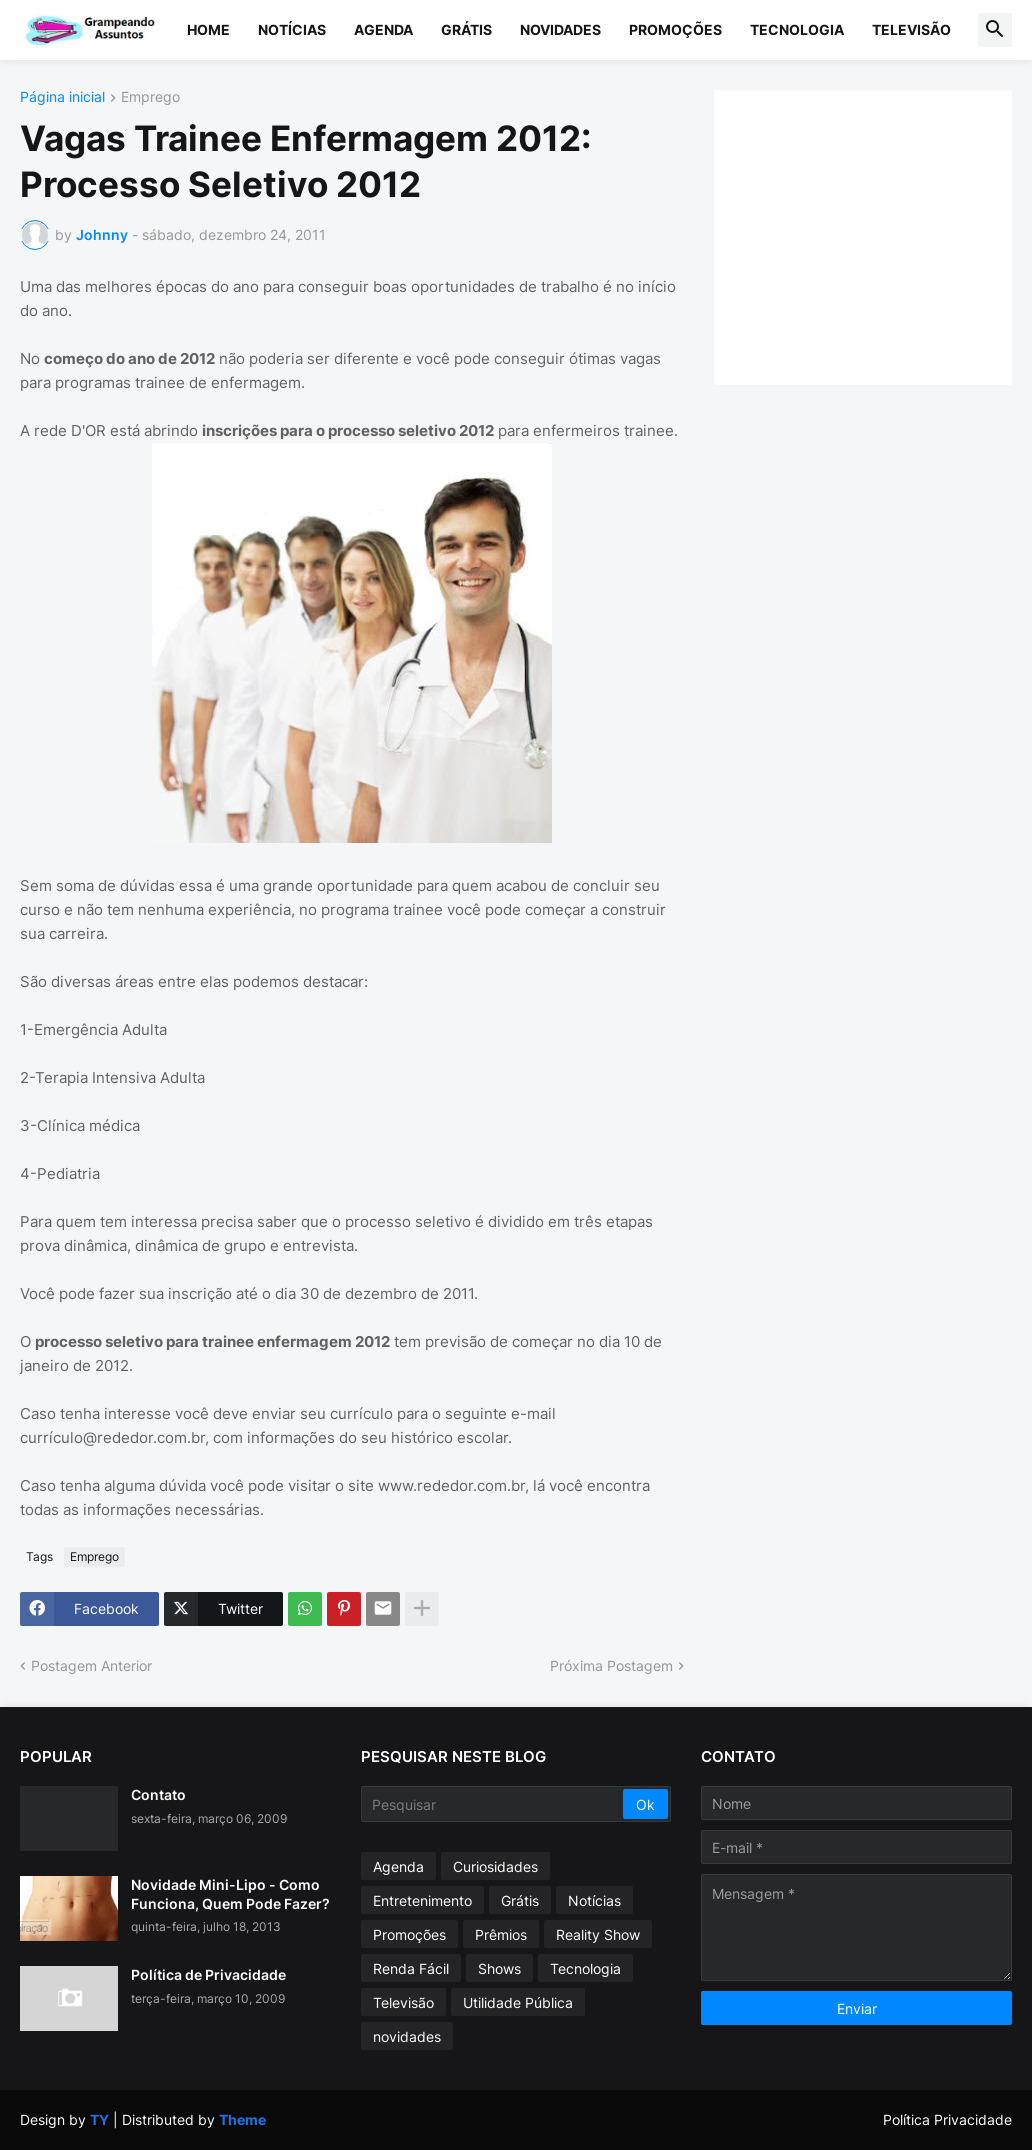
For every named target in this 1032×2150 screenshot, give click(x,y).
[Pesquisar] (494, 1804)
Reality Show (598, 1934)
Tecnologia (797, 29)
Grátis (466, 29)
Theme (242, 2119)
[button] (995, 30)
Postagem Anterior (91, 1665)
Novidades (560, 29)
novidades (407, 2036)
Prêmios (501, 1934)
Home (208, 29)
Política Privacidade (947, 2119)
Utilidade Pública (518, 2002)
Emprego (150, 97)
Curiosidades (495, 1866)
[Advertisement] (882, 235)
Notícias (292, 29)
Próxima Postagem (611, 1665)
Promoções (675, 29)
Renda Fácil (411, 1968)
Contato (158, 1794)
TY (99, 2119)
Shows (499, 1968)
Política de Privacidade (208, 1974)
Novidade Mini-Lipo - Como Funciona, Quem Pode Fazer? (230, 1893)
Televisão (911, 29)
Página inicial (62, 97)
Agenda (383, 29)
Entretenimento (422, 1900)
